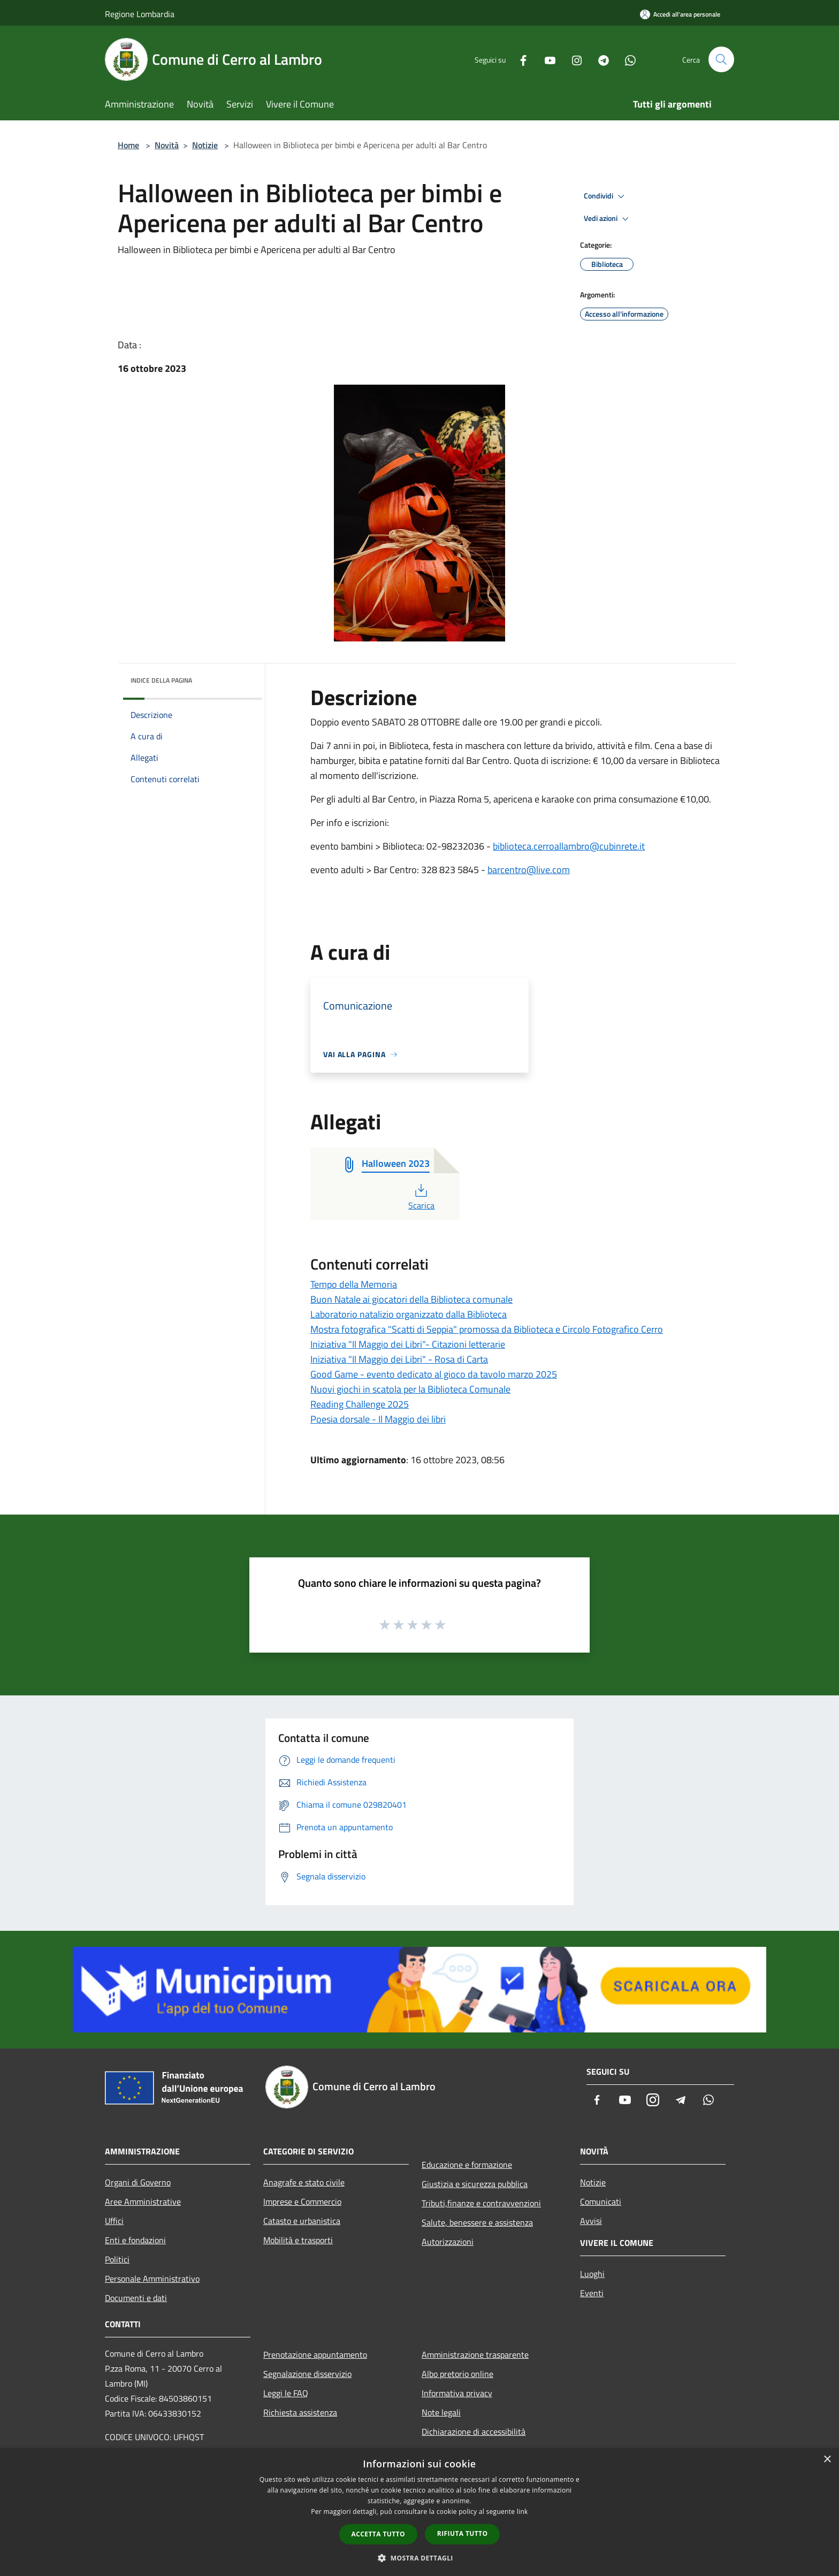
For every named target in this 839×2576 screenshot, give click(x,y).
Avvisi (591, 2220)
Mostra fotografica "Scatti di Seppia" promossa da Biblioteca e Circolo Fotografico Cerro (486, 1329)
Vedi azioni (608, 218)
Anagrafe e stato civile (304, 2182)
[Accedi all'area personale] (680, 14)
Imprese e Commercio (302, 2201)
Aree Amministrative (143, 2201)
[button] (419, 2557)
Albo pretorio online (457, 2373)
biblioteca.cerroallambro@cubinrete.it (569, 846)
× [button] (827, 2460)
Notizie (205, 145)
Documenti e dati (136, 2297)
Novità (167, 145)
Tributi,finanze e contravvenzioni (481, 2203)
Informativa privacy (457, 2393)
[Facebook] (519, 59)
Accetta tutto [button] (378, 2534)
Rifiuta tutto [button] (462, 2533)
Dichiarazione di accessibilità (473, 2431)
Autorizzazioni (448, 2241)
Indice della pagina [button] (161, 680)
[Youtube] (545, 59)
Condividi (606, 196)
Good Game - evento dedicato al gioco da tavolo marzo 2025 (433, 1374)
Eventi (592, 2293)
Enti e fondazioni (135, 2240)
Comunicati (600, 2201)
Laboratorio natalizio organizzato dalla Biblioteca (408, 1314)
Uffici (114, 2220)
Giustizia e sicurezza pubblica (475, 2183)
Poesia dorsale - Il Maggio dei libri (378, 1419)
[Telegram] (599, 59)
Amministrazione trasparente (475, 2354)
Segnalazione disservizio (307, 2373)
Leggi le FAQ (285, 2393)
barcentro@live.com (528, 869)
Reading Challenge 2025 (359, 1404)
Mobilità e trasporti (298, 2240)
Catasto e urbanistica (301, 2220)
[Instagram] (572, 59)
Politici (117, 2259)
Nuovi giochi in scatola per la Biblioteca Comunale (410, 1389)
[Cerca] (721, 59)
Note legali (441, 2412)
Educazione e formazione (467, 2164)
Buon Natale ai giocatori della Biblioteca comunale (411, 1299)
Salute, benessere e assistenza (477, 2222)
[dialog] (419, 2512)
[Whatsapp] (626, 59)
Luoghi (592, 2273)
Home (128, 145)
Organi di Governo (138, 2182)
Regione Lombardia (139, 13)
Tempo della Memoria (353, 1284)
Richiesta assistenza (300, 2412)
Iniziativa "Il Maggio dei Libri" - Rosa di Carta (399, 1359)
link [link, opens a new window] (522, 2511)
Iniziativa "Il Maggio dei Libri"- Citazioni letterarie (407, 1344)
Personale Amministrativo (152, 2278)
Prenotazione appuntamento (315, 2354)
